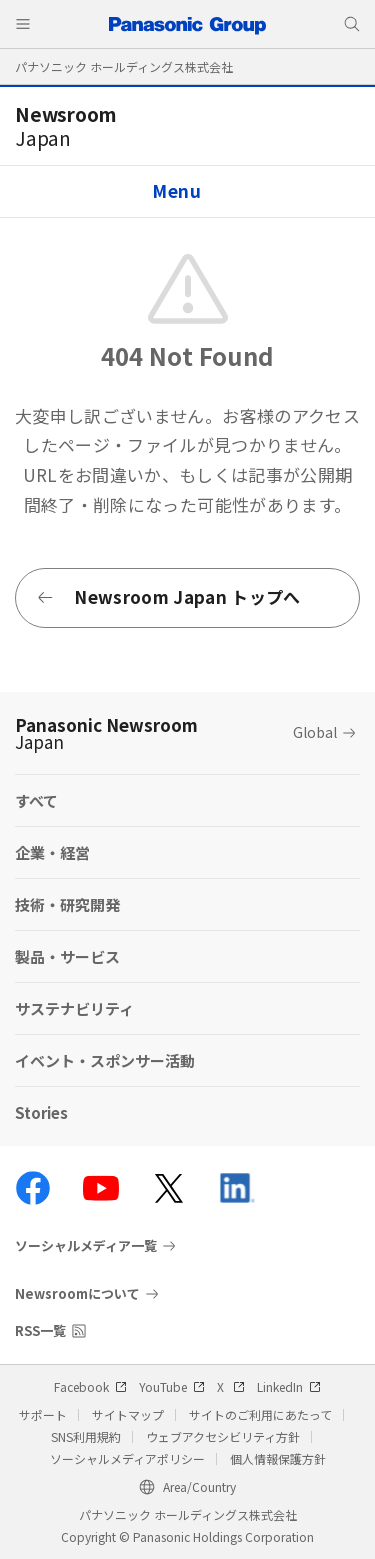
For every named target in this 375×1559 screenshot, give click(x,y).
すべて (36, 800)
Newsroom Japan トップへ (168, 596)
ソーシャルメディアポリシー (127, 1458)
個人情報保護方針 (278, 1458)
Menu (177, 190)
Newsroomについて (77, 1293)
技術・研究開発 (67, 904)
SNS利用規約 (86, 1436)
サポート (43, 1414)
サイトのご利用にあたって (260, 1414)
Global (315, 732)
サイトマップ (128, 1414)
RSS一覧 (40, 1330)
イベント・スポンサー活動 (105, 1060)
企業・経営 (52, 852)
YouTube (172, 1386)
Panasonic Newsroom (106, 733)
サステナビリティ (74, 1008)
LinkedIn (289, 1386)
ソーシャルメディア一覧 (86, 1246)
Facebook (90, 1386)
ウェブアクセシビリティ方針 (223, 1436)
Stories (41, 1112)
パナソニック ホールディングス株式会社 (124, 66)
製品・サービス (67, 956)
